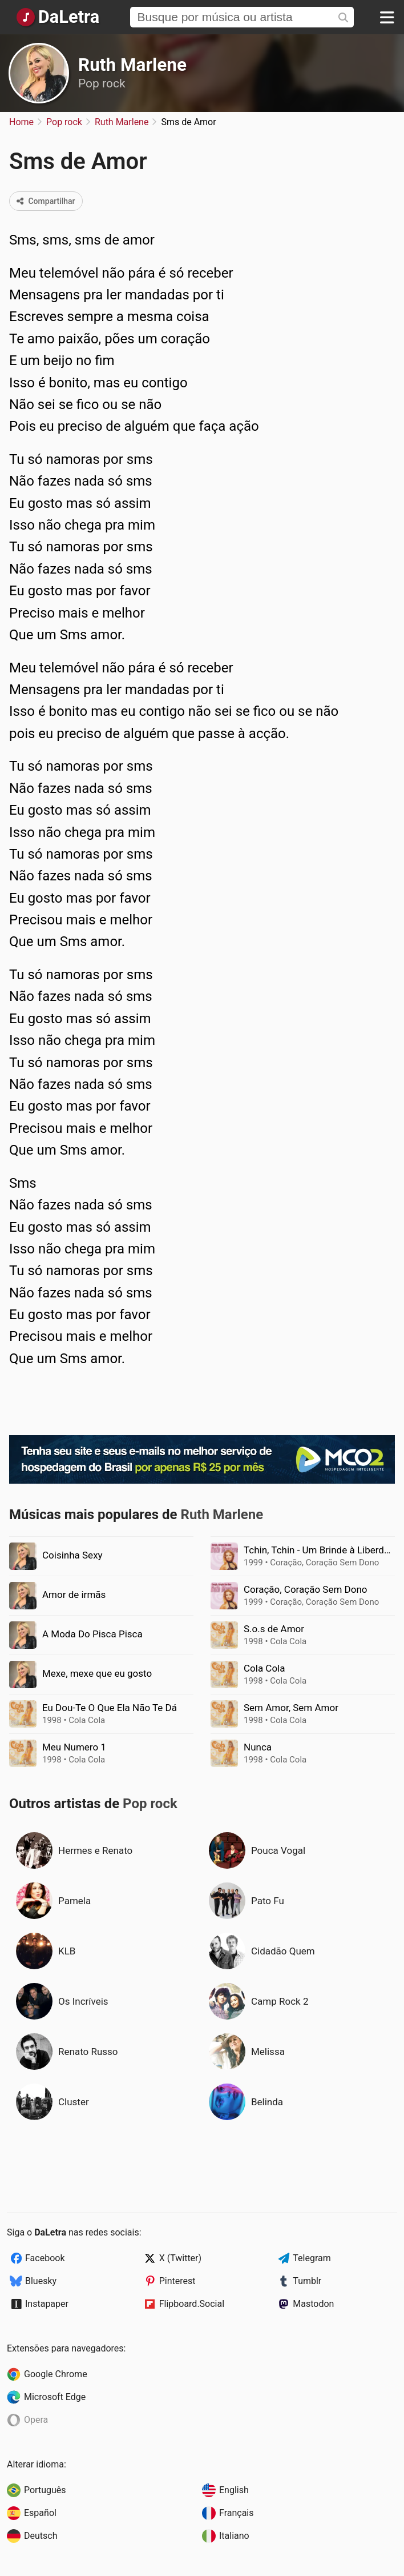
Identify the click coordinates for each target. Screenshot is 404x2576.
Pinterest (177, 2280)
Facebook (44, 2258)
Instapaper (46, 2303)
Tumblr (307, 2280)
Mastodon (313, 2303)
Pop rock (102, 83)
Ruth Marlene (132, 64)
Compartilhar (46, 201)
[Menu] (387, 17)
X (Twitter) (180, 2258)
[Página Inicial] (57, 17)
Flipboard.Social (191, 2303)
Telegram (311, 2258)
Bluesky (40, 2280)
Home (21, 122)
